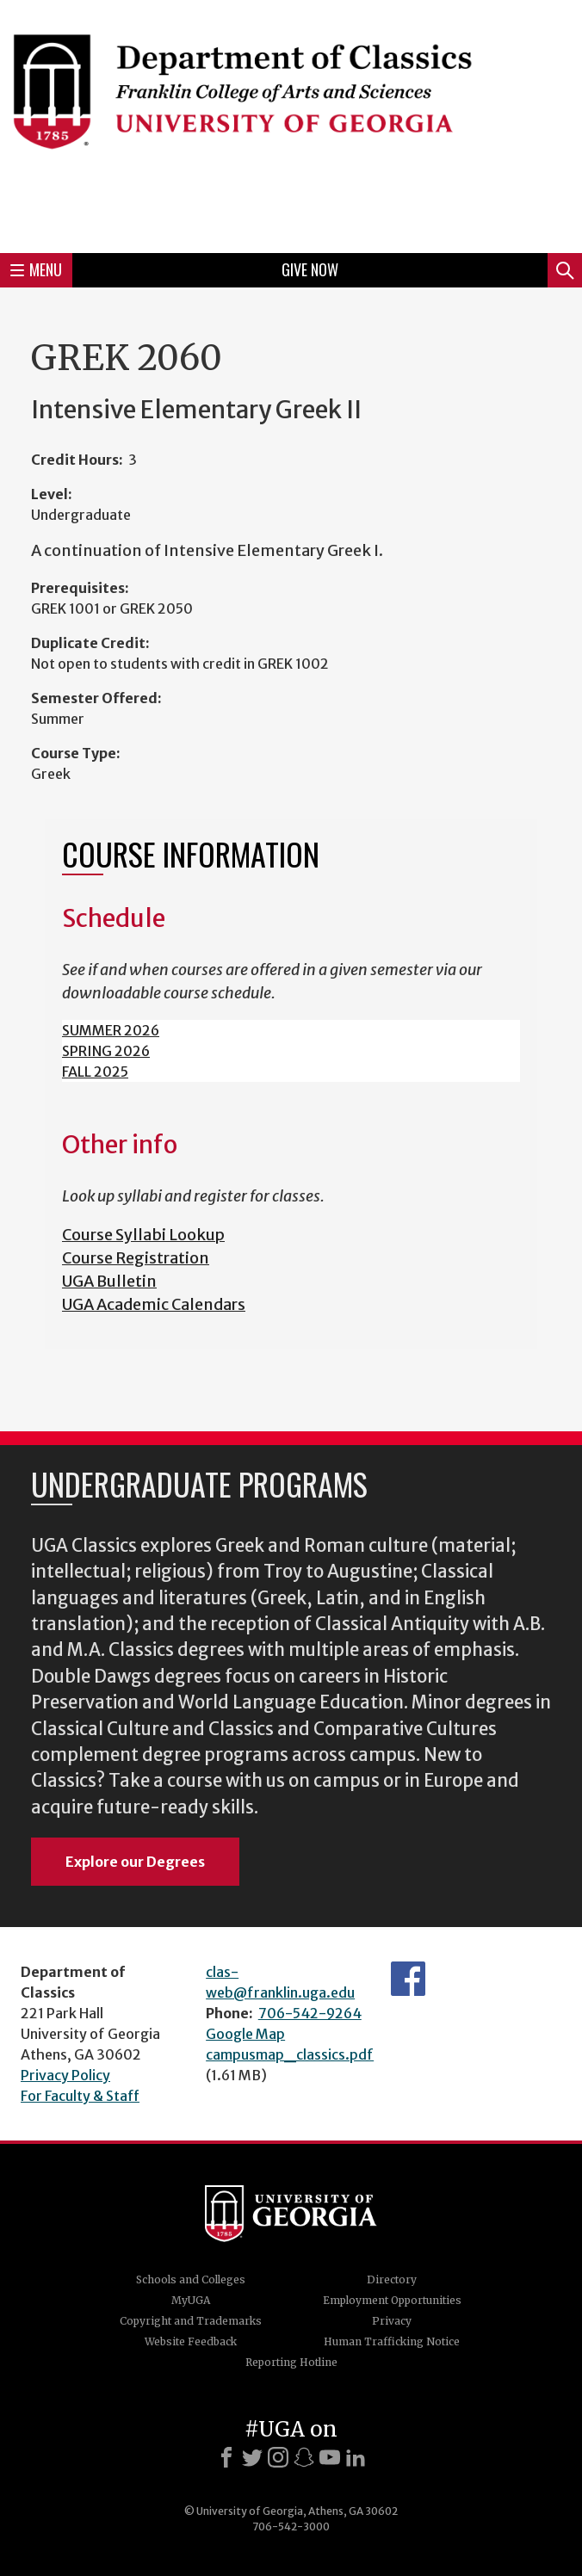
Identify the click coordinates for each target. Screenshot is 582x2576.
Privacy (392, 2320)
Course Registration (135, 1258)
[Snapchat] (304, 2457)
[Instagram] (278, 2457)
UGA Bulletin (109, 1281)
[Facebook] (226, 2457)
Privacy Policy (65, 2075)
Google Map (245, 2033)
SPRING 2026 (106, 1050)
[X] (252, 2457)
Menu (36, 269)
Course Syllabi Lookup (143, 1235)
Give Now (310, 269)
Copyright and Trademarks (191, 2320)
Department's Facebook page (408, 1978)
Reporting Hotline (291, 2362)
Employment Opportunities (392, 2300)
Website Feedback (191, 2341)
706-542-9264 (310, 2013)
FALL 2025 (95, 1071)
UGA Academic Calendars (153, 1304)
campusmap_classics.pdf (290, 2054)
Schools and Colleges (190, 2279)
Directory (392, 2279)
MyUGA (190, 2300)
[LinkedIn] (355, 2457)
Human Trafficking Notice (392, 2341)
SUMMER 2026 (110, 1030)
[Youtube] (329, 2457)
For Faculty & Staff (80, 2095)
